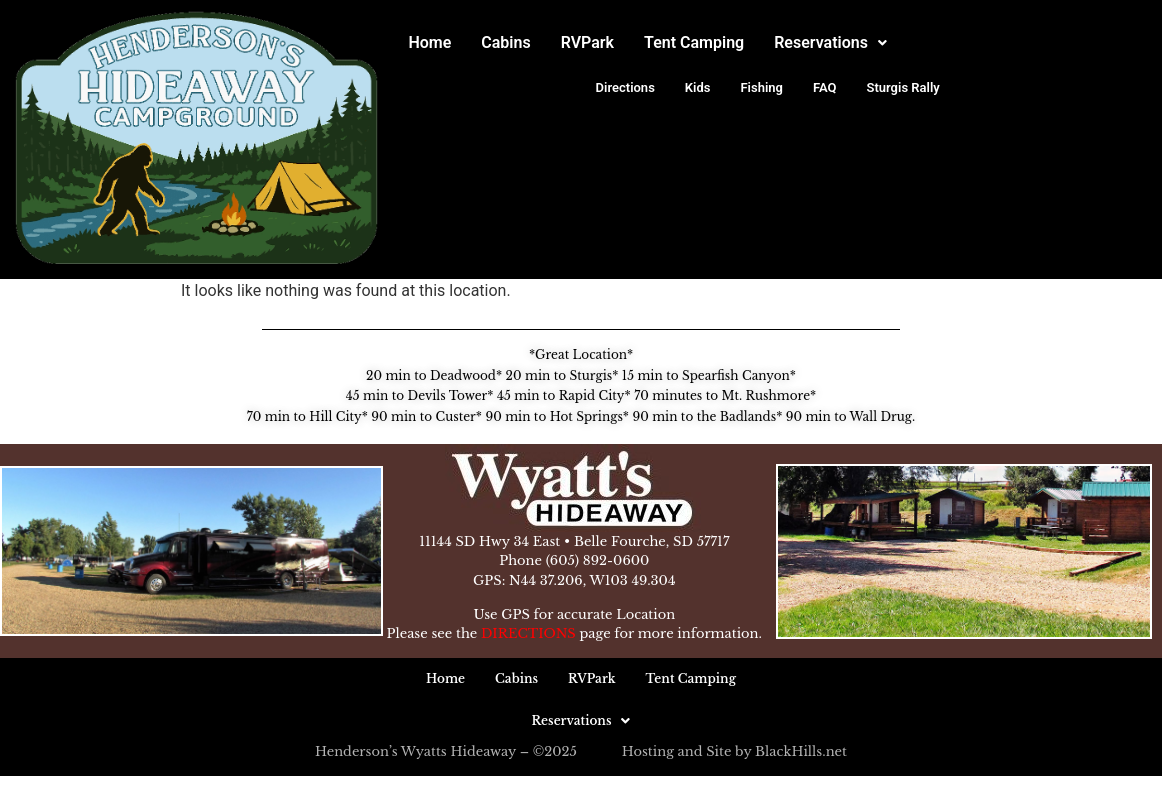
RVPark (587, 42)
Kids (698, 87)
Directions (625, 87)
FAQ (825, 87)
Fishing (761, 87)
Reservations (830, 42)
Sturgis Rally (903, 87)
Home (429, 42)
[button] (830, 43)
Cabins (505, 42)
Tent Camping (694, 42)
